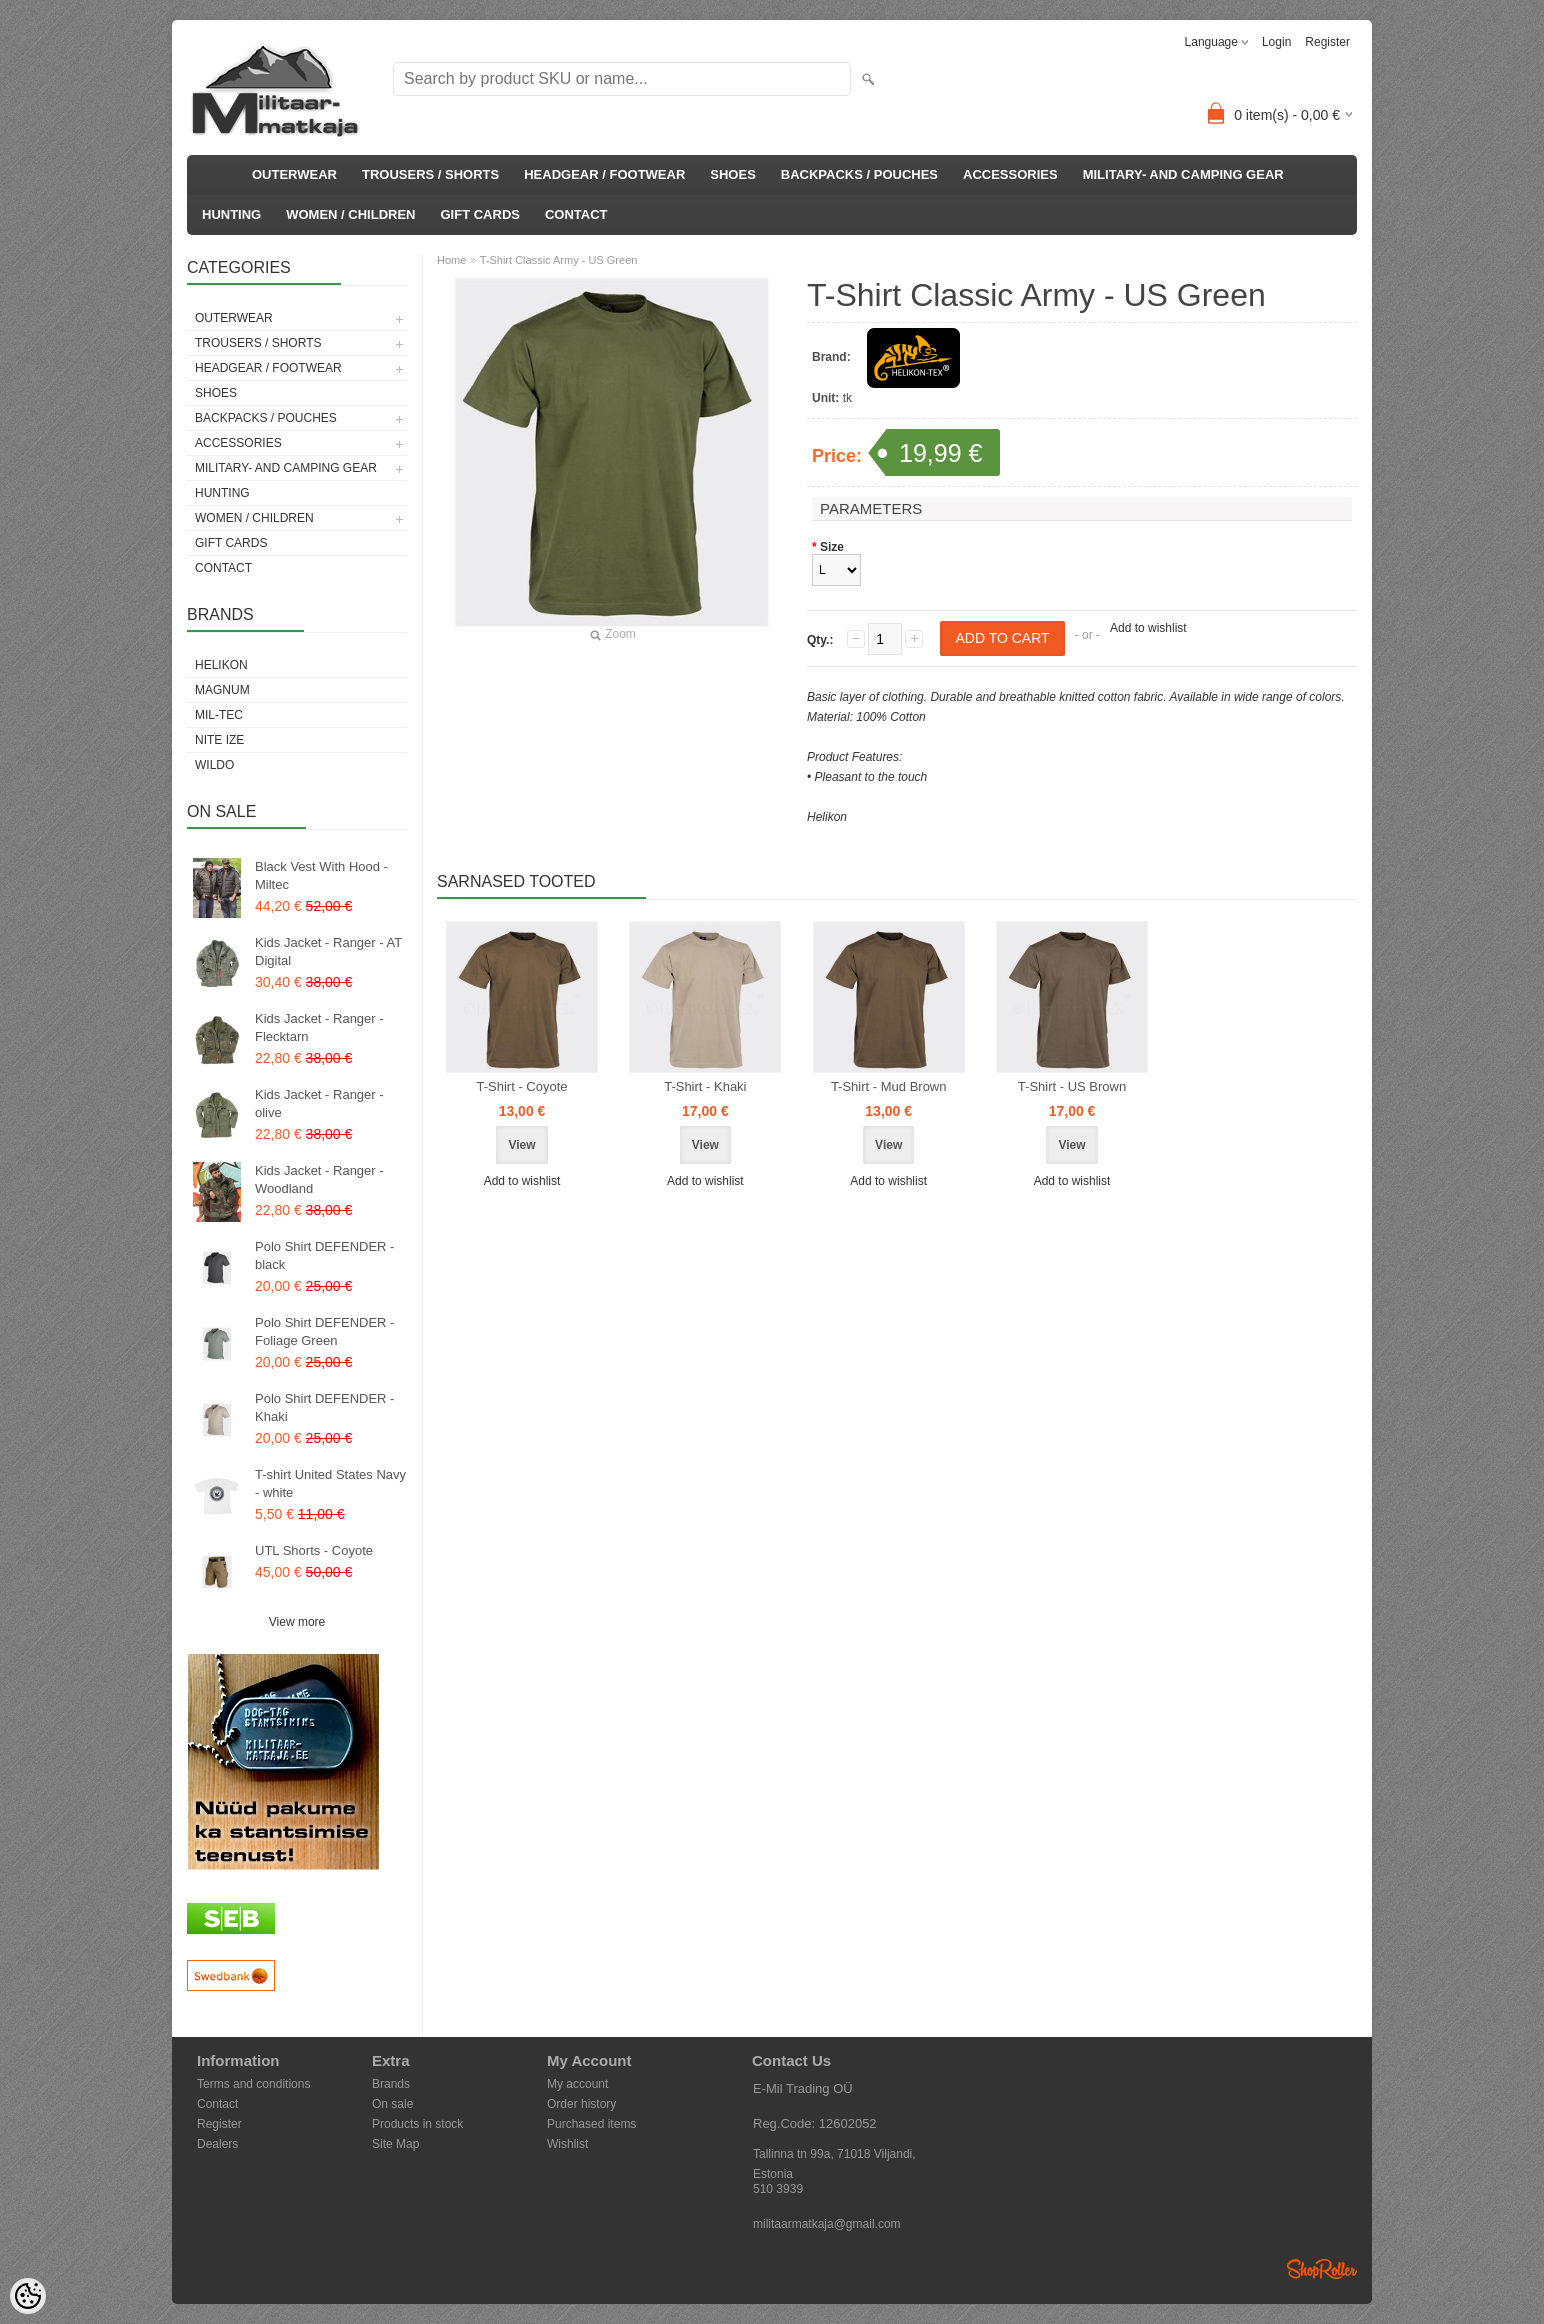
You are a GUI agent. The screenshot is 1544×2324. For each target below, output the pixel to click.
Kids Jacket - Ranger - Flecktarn (319, 1027)
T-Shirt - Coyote (521, 1086)
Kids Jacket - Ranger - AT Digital (328, 951)
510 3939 (778, 2189)
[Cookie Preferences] (28, 2296)
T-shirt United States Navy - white (330, 1483)
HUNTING (231, 214)
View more (297, 1622)
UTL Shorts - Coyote (314, 1550)
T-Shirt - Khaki (705, 1086)
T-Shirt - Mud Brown (889, 1086)
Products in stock (417, 2124)
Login (1276, 42)
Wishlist (567, 2144)
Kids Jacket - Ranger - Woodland (319, 1179)
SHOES (733, 174)
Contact (217, 2104)
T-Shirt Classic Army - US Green (559, 260)
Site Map (395, 2144)
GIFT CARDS (480, 214)
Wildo (214, 765)
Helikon (221, 665)
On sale (392, 2104)
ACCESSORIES (1010, 174)
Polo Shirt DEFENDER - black (324, 1255)
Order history (581, 2104)
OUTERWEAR (294, 174)
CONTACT (576, 214)
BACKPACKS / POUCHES (859, 174)
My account (577, 2084)
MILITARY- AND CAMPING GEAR (1183, 174)
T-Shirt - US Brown (1072, 1086)
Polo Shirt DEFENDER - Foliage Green (324, 1331)
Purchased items (591, 2124)
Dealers (217, 2144)
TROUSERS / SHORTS (430, 174)
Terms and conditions (253, 2084)
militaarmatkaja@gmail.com (827, 2224)
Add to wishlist (1148, 628)
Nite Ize (219, 740)
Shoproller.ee (1322, 2269)
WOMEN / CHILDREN (350, 214)
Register (1327, 42)
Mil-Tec (219, 715)
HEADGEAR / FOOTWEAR (604, 174)
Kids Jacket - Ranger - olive (319, 1103)
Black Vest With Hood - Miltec (321, 875)
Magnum (222, 690)
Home (451, 260)
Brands (391, 2084)
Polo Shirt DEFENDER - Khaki (324, 1407)
